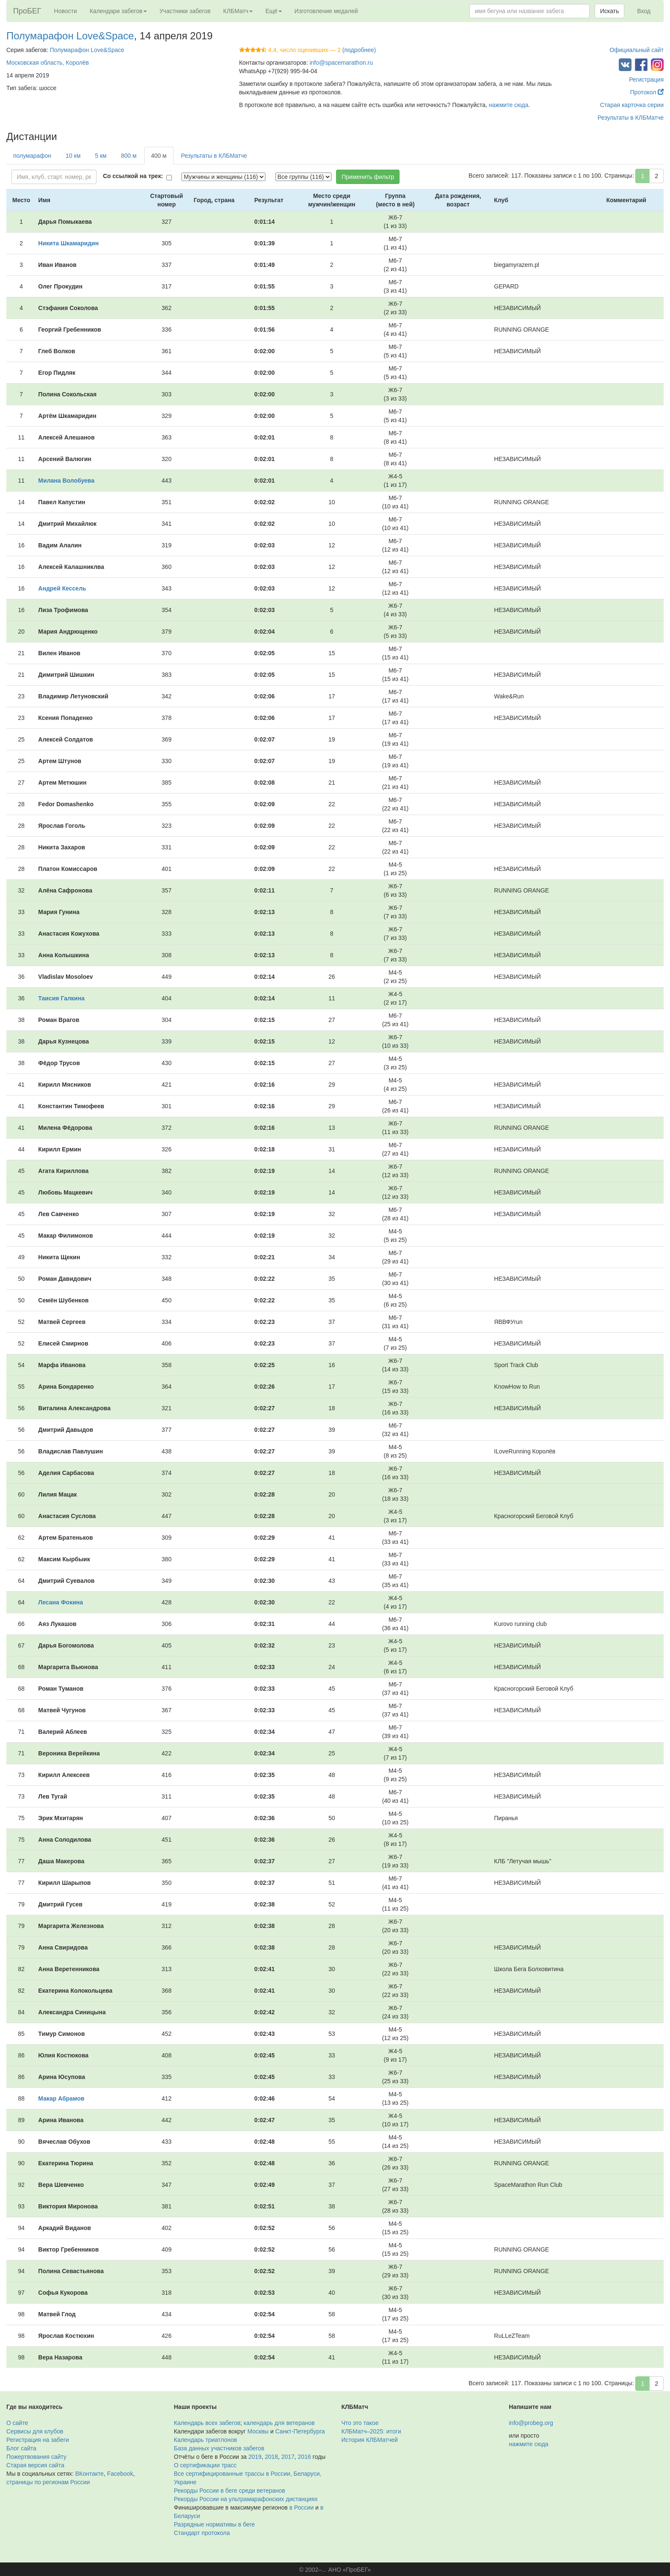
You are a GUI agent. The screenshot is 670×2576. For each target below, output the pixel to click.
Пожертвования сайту (36, 2456)
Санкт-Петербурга (300, 2431)
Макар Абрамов (61, 2098)
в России (302, 2507)
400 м (159, 155)
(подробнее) (359, 50)
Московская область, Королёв (47, 62)
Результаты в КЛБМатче (631, 117)
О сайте (17, 2422)
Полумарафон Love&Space (70, 35)
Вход (644, 11)
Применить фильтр (368, 176)
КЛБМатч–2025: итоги (371, 2431)
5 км (100, 155)
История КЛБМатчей (370, 2439)
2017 (288, 2456)
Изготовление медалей (326, 11)
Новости (65, 11)
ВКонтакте (89, 2473)
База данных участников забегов (219, 2448)
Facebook (120, 2473)
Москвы (257, 2431)
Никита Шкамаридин (68, 243)
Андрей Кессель (62, 588)
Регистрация (646, 79)
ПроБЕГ (27, 11)
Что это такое (360, 2422)
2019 (255, 2456)
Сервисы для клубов (34, 2431)
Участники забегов (185, 11)
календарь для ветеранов (279, 2422)
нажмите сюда (508, 105)
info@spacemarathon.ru (341, 62)
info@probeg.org (531, 2422)
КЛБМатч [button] (238, 11)
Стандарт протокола (202, 2532)
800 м (129, 155)
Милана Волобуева (66, 480)
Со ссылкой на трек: (133, 176)
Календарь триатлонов (205, 2439)
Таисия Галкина (61, 998)
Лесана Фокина (60, 1602)
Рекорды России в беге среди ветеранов (229, 2490)
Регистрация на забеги (37, 2439)
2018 (271, 2456)
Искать (609, 11)
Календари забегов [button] (118, 11)
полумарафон (32, 155)
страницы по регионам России (48, 2482)
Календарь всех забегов (207, 2422)
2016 (304, 2456)
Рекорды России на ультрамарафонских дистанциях (246, 2499)
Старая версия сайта (35, 2465)
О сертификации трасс (205, 2465)
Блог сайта (21, 2448)
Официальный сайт (636, 50)
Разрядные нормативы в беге (214, 2524)
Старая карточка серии (632, 105)
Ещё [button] (273, 11)
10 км (73, 155)
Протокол (647, 92)
